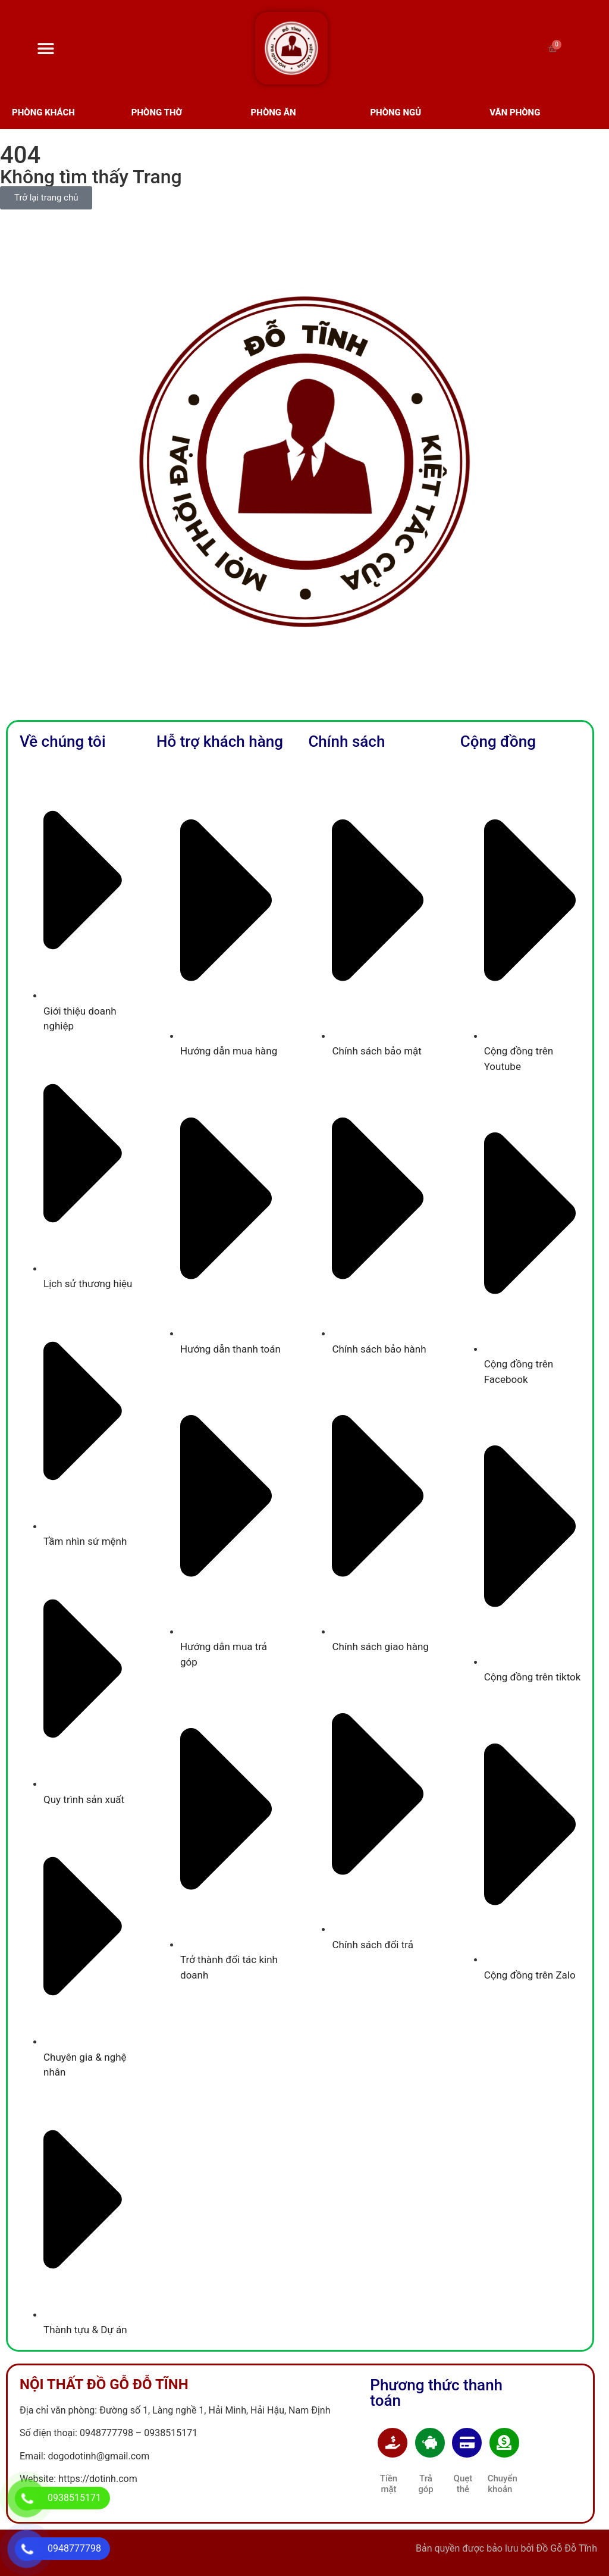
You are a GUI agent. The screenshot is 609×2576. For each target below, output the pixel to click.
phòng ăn (273, 112)
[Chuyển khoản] (504, 2442)
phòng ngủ (395, 112)
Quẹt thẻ (463, 2483)
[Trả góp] (430, 2442)
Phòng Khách (43, 112)
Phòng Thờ (156, 112)
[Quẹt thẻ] (467, 2442)
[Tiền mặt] (392, 2442)
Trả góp (425, 2483)
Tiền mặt (388, 2483)
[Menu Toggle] (46, 48)
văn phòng (514, 112)
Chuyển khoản (502, 2483)
